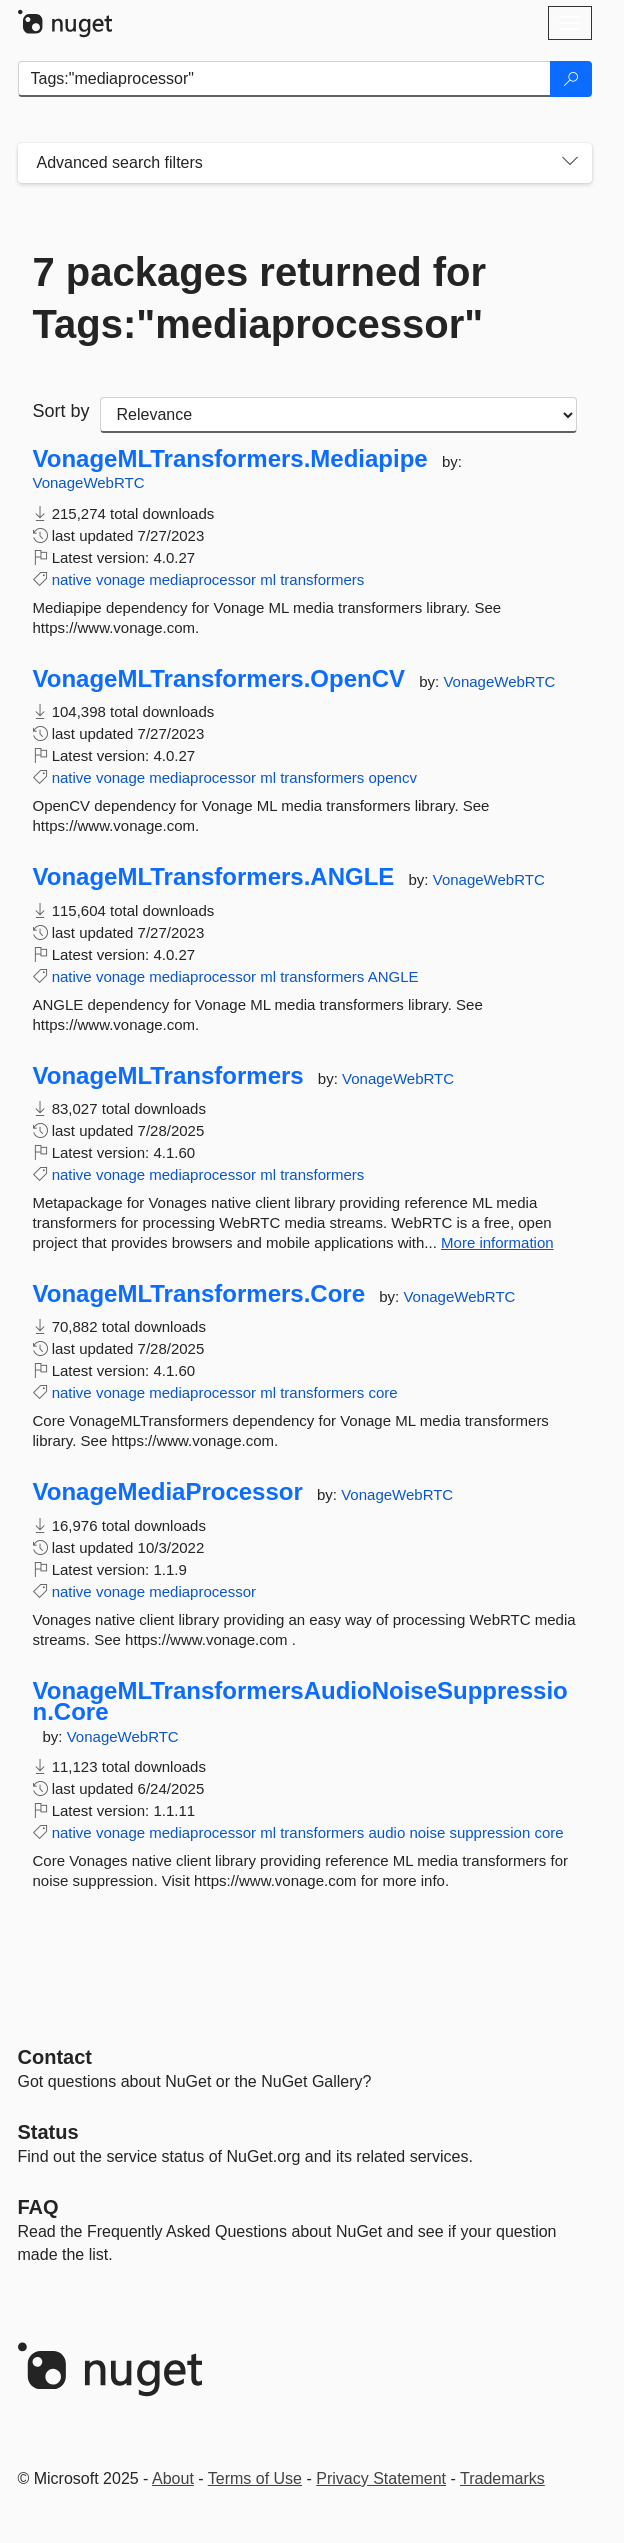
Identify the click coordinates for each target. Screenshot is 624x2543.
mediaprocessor (202, 579)
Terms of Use (255, 2478)
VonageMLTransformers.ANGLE (214, 877)
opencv (393, 777)
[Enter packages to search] (284, 79)
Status (48, 2132)
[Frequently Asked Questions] (38, 2207)
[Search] (571, 79)
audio (387, 1832)
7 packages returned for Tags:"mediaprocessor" (260, 298)
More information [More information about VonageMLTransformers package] (497, 1242)
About (173, 2478)
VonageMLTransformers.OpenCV (219, 679)
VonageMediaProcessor (168, 1492)
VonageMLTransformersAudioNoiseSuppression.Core (300, 1701)
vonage (120, 579)
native (72, 579)
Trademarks (502, 2478)
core (383, 1392)
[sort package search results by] (338, 415)
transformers (322, 579)
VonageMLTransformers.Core (199, 1294)
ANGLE (393, 976)
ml (268, 579)
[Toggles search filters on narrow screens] (570, 163)
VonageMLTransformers (168, 1076)
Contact (55, 2057)
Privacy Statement (381, 2478)
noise (427, 1832)
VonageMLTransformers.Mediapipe (230, 459)
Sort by (61, 411)
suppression (489, 1832)
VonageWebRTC (89, 482)
